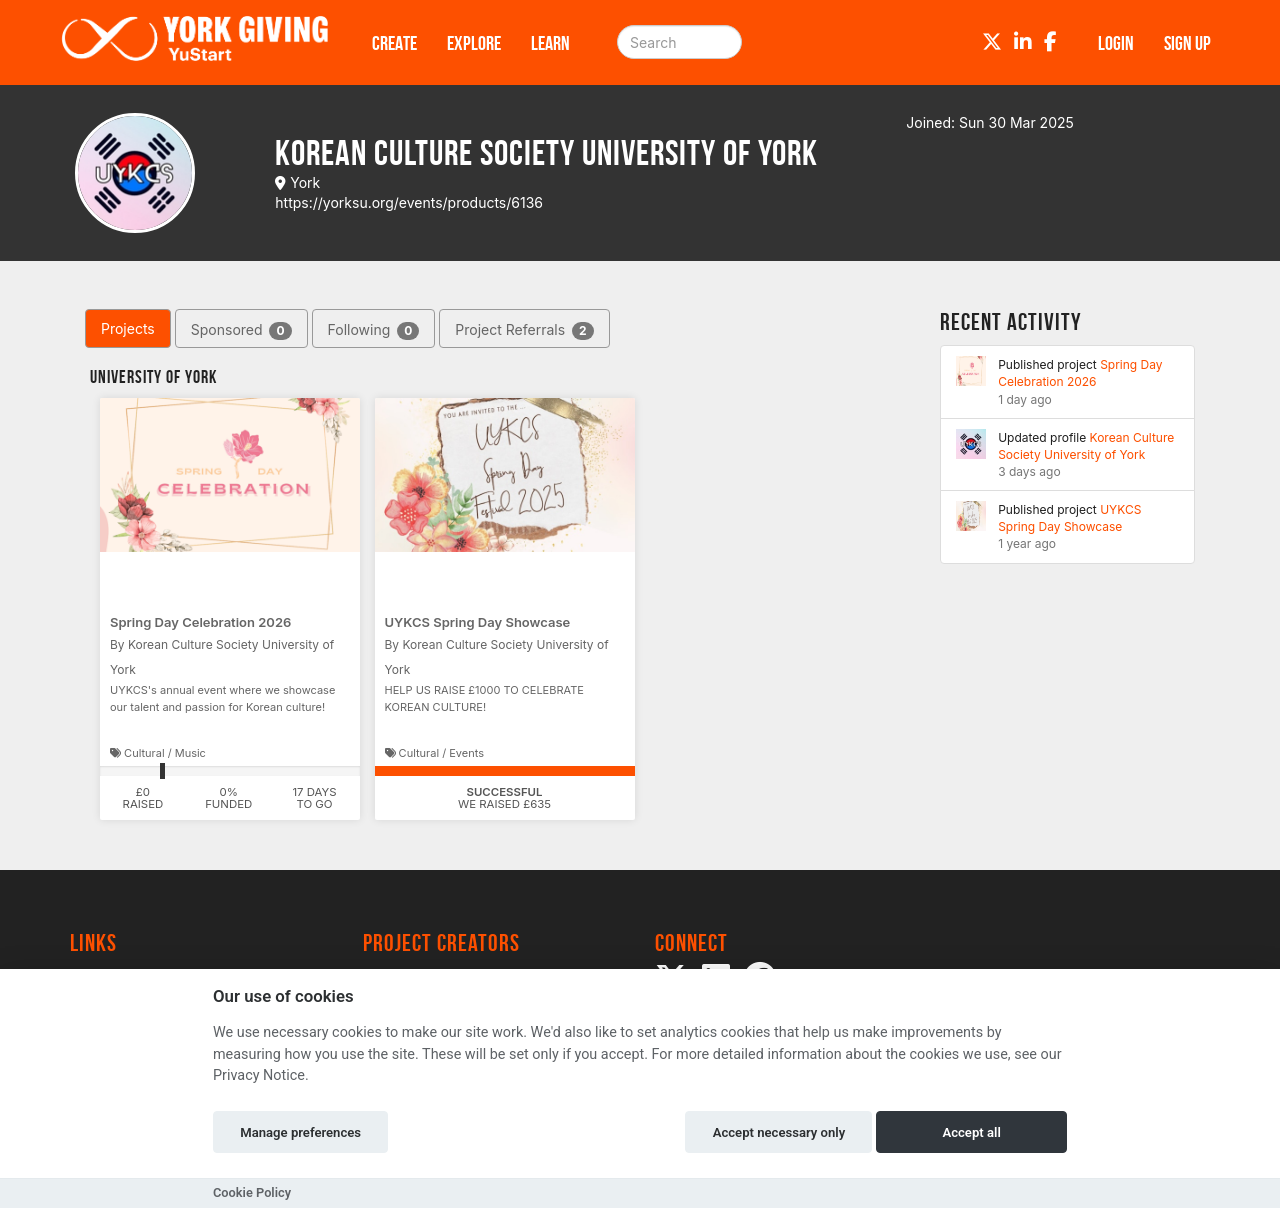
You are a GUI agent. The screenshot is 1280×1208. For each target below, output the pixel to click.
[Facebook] (1050, 42)
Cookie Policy (252, 1192)
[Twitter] (992, 42)
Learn (550, 43)
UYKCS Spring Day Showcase (478, 622)
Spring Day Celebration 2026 (200, 622)
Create (394, 43)
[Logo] (195, 42)
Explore (474, 43)
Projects (128, 328)
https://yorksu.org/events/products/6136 (409, 202)
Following (374, 330)
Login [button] (1116, 43)
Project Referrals (524, 330)
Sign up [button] (1187, 43)
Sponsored (241, 330)
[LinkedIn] (1023, 42)
